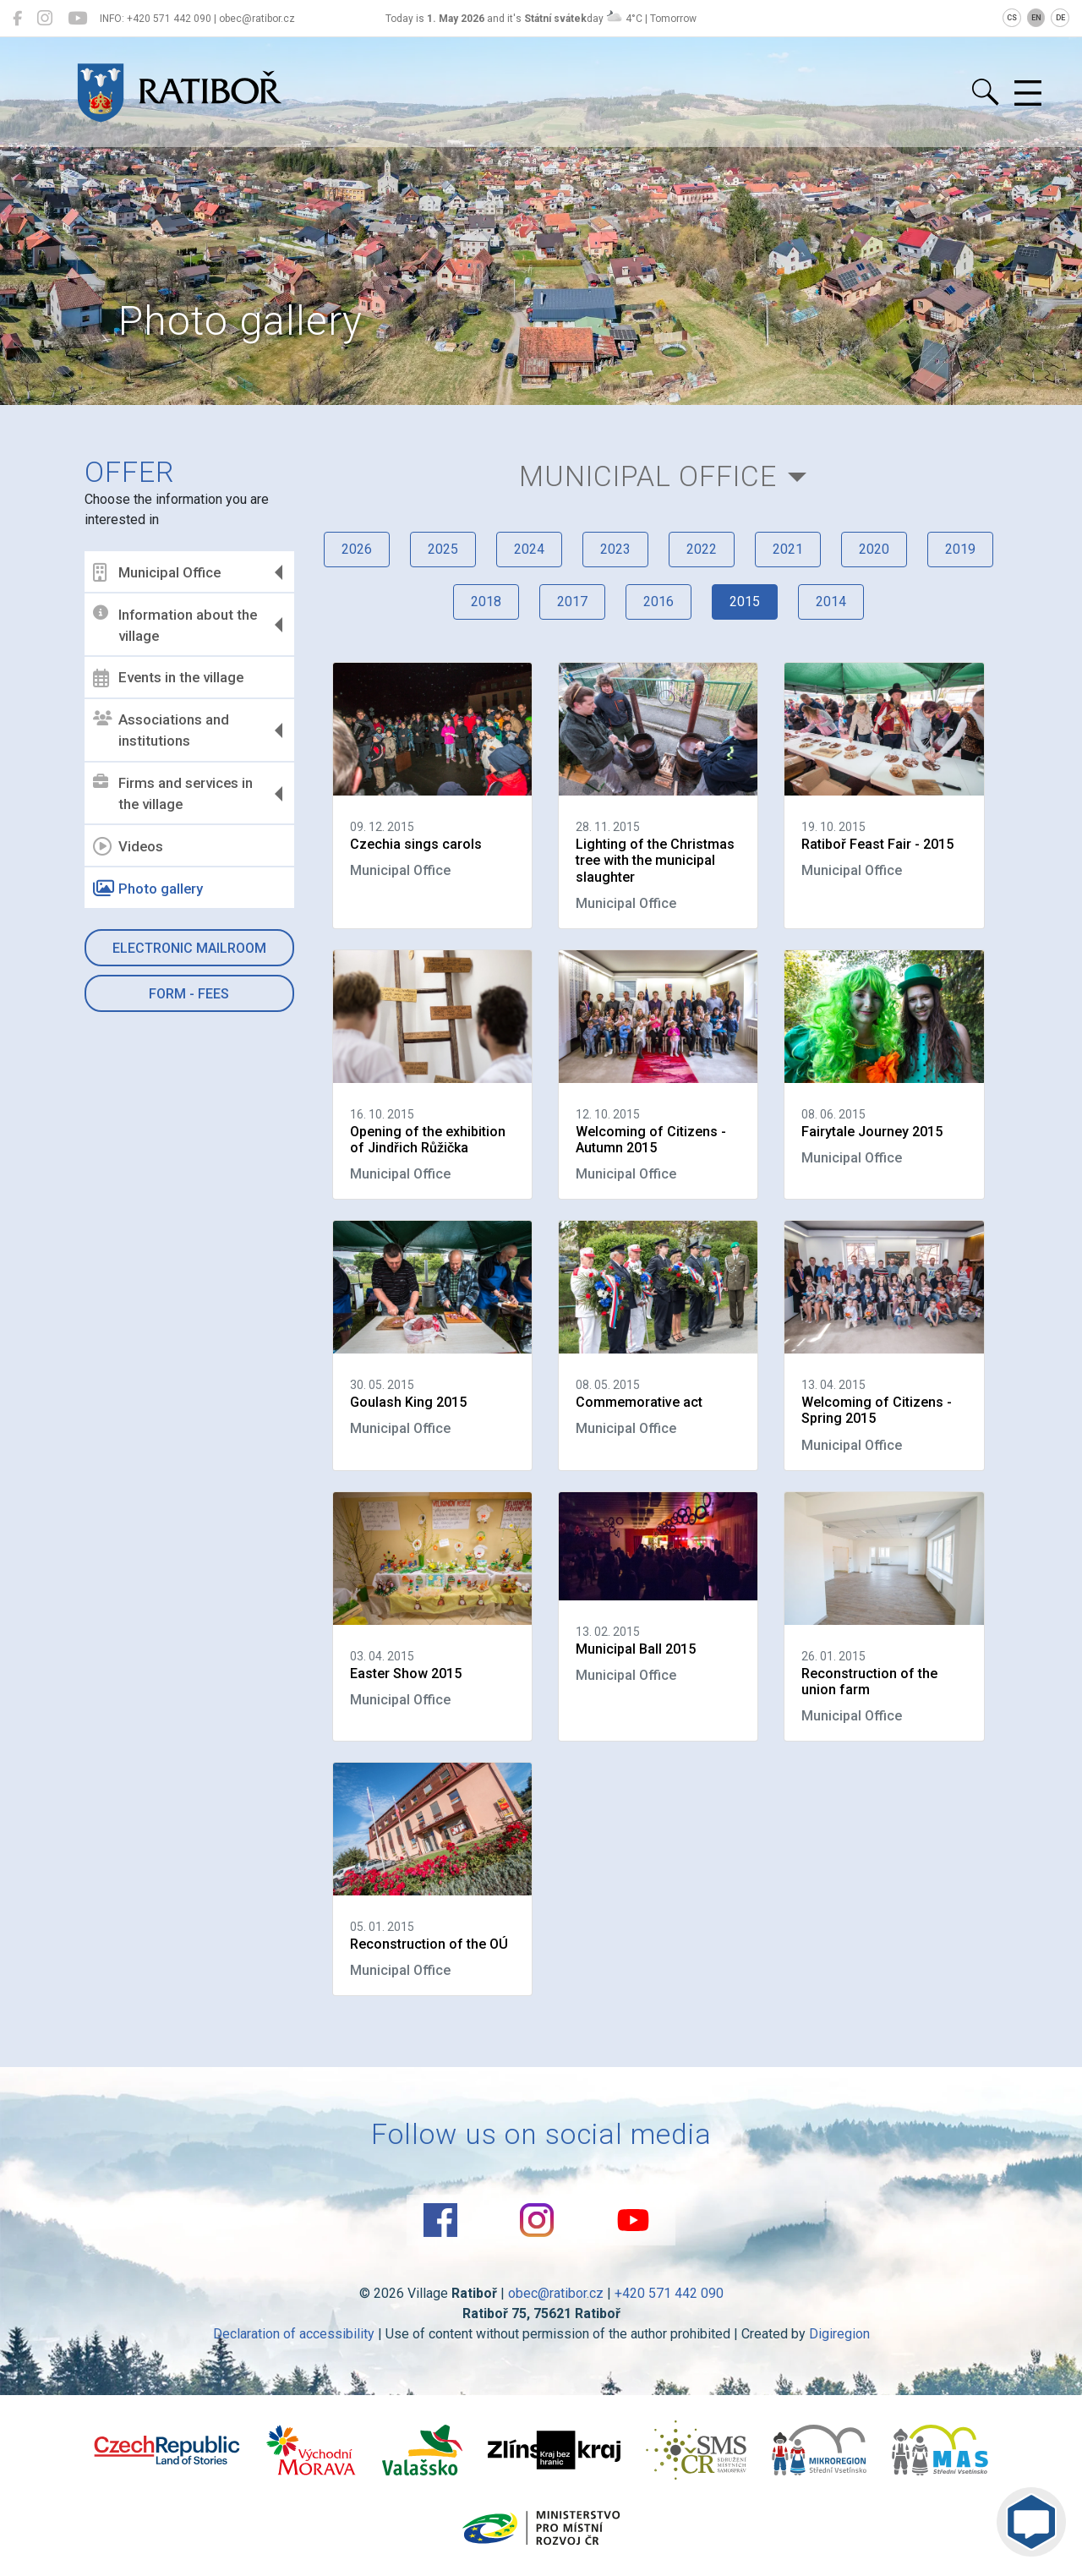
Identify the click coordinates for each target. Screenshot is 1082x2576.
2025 (443, 549)
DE (1060, 18)
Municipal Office (157, 572)
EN (1036, 18)
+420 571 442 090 (669, 2293)
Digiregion (839, 2334)
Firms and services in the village (173, 793)
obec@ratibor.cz (556, 2293)
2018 (486, 601)
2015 (745, 601)
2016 (658, 601)
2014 (831, 601)
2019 (960, 549)
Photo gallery (148, 888)
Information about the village (175, 624)
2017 (572, 601)
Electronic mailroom (189, 948)
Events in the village (168, 678)
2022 (701, 549)
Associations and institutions (161, 730)
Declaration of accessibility (293, 2334)
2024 (529, 549)
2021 (788, 549)
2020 (874, 549)
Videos (128, 846)
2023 (615, 549)
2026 (357, 549)
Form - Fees (189, 994)
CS (1012, 18)
